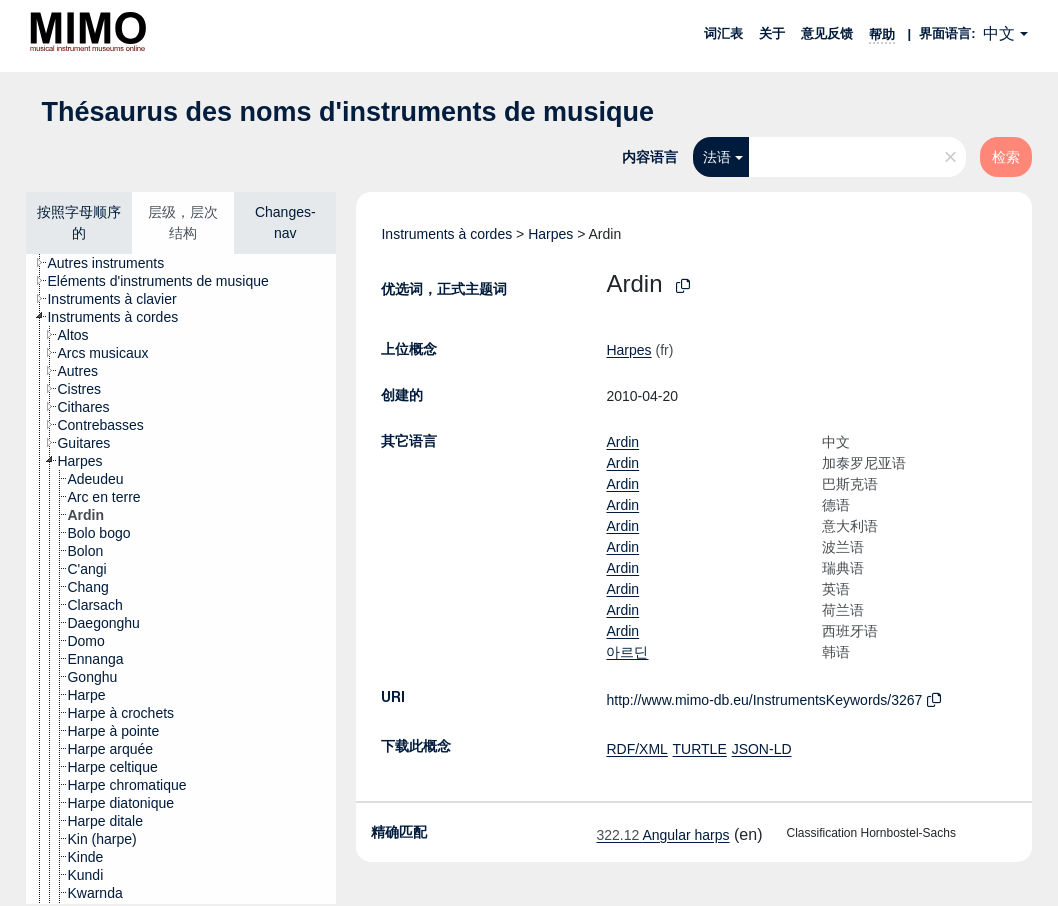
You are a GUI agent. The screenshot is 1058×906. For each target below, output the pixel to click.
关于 (772, 33)
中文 (999, 33)
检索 (1006, 157)
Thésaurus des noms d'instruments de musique (347, 112)
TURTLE (700, 749)
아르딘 (627, 652)
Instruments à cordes (446, 234)
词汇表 (723, 33)
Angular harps (662, 835)
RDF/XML (636, 749)
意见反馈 (827, 33)
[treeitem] (114, 263)
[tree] (181, 579)
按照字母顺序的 (79, 222)
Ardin (622, 442)
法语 (717, 157)
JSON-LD (762, 749)
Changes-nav (285, 222)
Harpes (550, 234)
